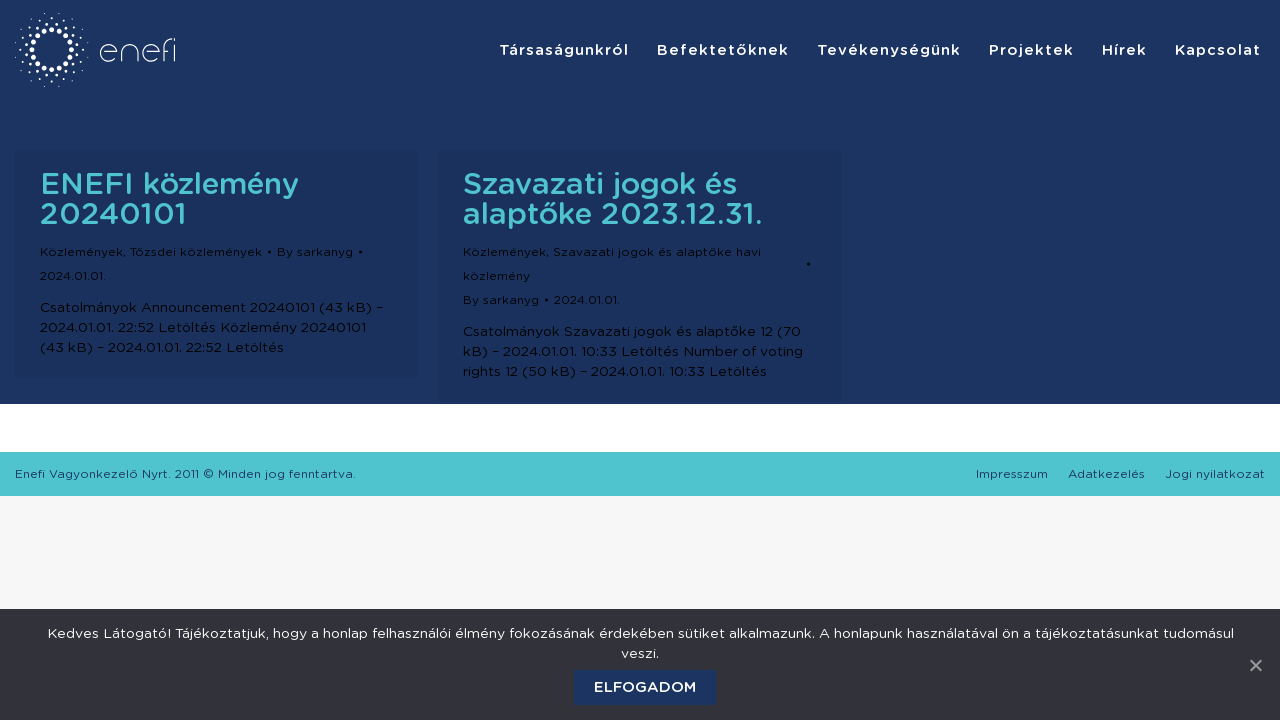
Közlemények (81, 252)
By (315, 252)
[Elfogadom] (1255, 665)
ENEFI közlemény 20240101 (169, 200)
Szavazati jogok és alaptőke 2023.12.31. (613, 200)
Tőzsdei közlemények (196, 252)
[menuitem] (564, 50)
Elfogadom (645, 687)
